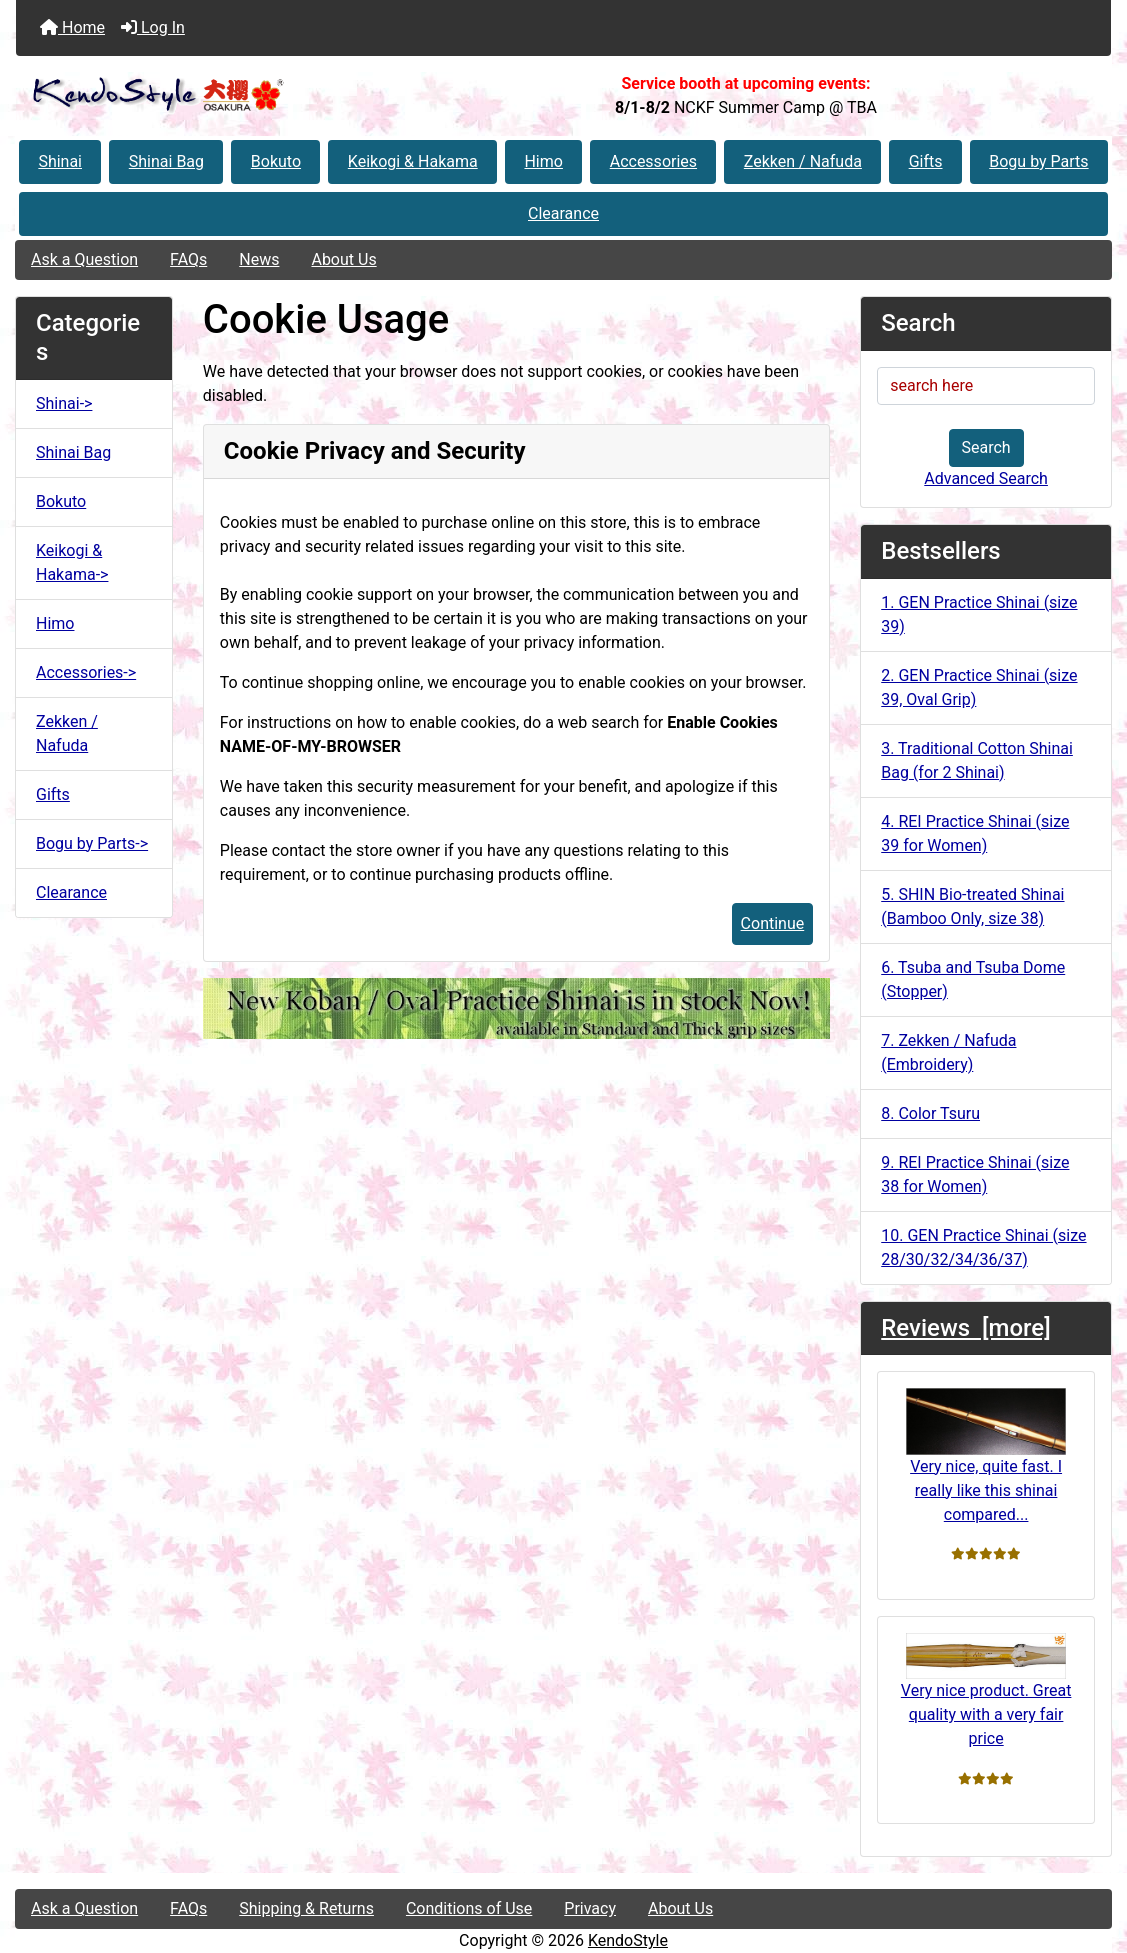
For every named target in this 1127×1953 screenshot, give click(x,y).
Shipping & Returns (306, 1908)
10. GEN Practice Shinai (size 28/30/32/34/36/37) (983, 1247)
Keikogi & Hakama (413, 161)
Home (72, 27)
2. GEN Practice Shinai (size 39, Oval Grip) (979, 687)
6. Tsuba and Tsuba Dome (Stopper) (973, 979)
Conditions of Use (469, 1908)
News (259, 259)
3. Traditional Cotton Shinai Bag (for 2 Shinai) (977, 760)
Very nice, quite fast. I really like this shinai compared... (986, 1455)
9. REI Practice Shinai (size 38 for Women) (975, 1174)
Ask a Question (84, 259)
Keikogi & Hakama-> (72, 562)
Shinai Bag (166, 161)
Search (986, 447)
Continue (773, 923)
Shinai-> (64, 403)
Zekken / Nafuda (803, 161)
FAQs (188, 259)
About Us (343, 259)
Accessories (653, 161)
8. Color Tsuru (930, 1113)
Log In (153, 27)
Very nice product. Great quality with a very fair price (986, 1691)
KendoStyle (628, 1940)
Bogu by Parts (1038, 161)
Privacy (590, 1908)
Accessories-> (86, 672)
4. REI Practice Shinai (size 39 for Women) (975, 833)
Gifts (926, 161)
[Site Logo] (198, 95)
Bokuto (276, 161)
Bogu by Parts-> (92, 843)
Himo (543, 161)
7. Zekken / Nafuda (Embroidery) (948, 1052)
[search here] (986, 386)
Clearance (563, 213)
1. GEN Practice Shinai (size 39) (979, 614)
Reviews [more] (965, 1328)
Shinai (60, 161)
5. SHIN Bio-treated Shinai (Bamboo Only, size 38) (972, 906)
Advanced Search (986, 478)
